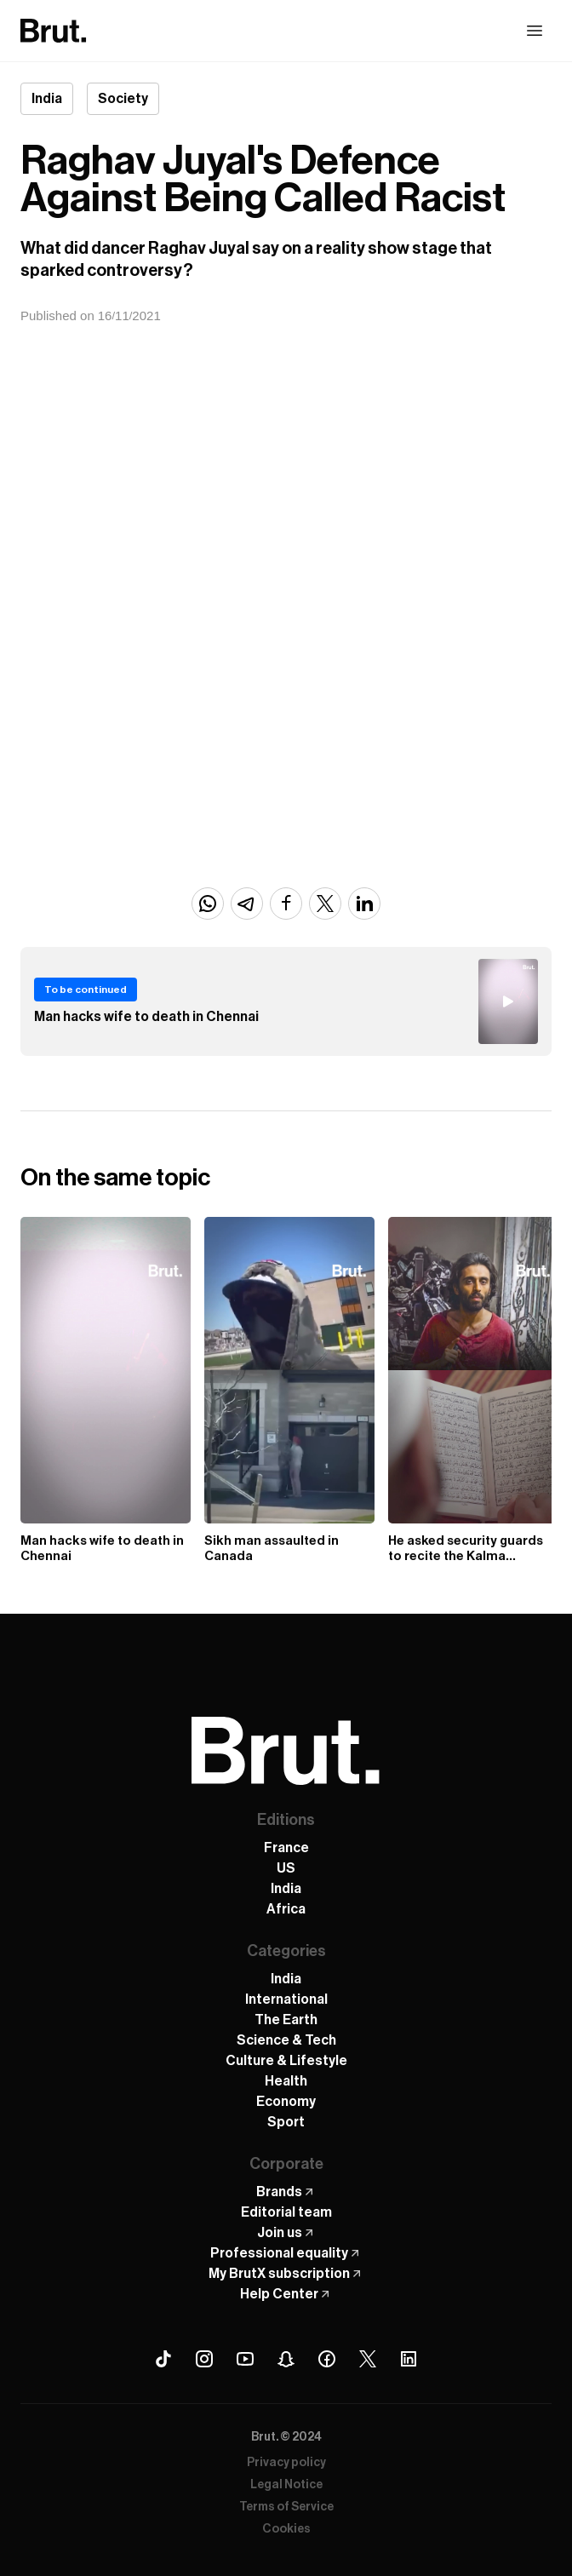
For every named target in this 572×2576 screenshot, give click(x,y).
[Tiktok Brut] (163, 2359)
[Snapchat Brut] (286, 2359)
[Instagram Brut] (204, 2359)
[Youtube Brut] (245, 2359)
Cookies (286, 2529)
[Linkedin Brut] (409, 2359)
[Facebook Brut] (327, 2359)
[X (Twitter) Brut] (368, 2359)
